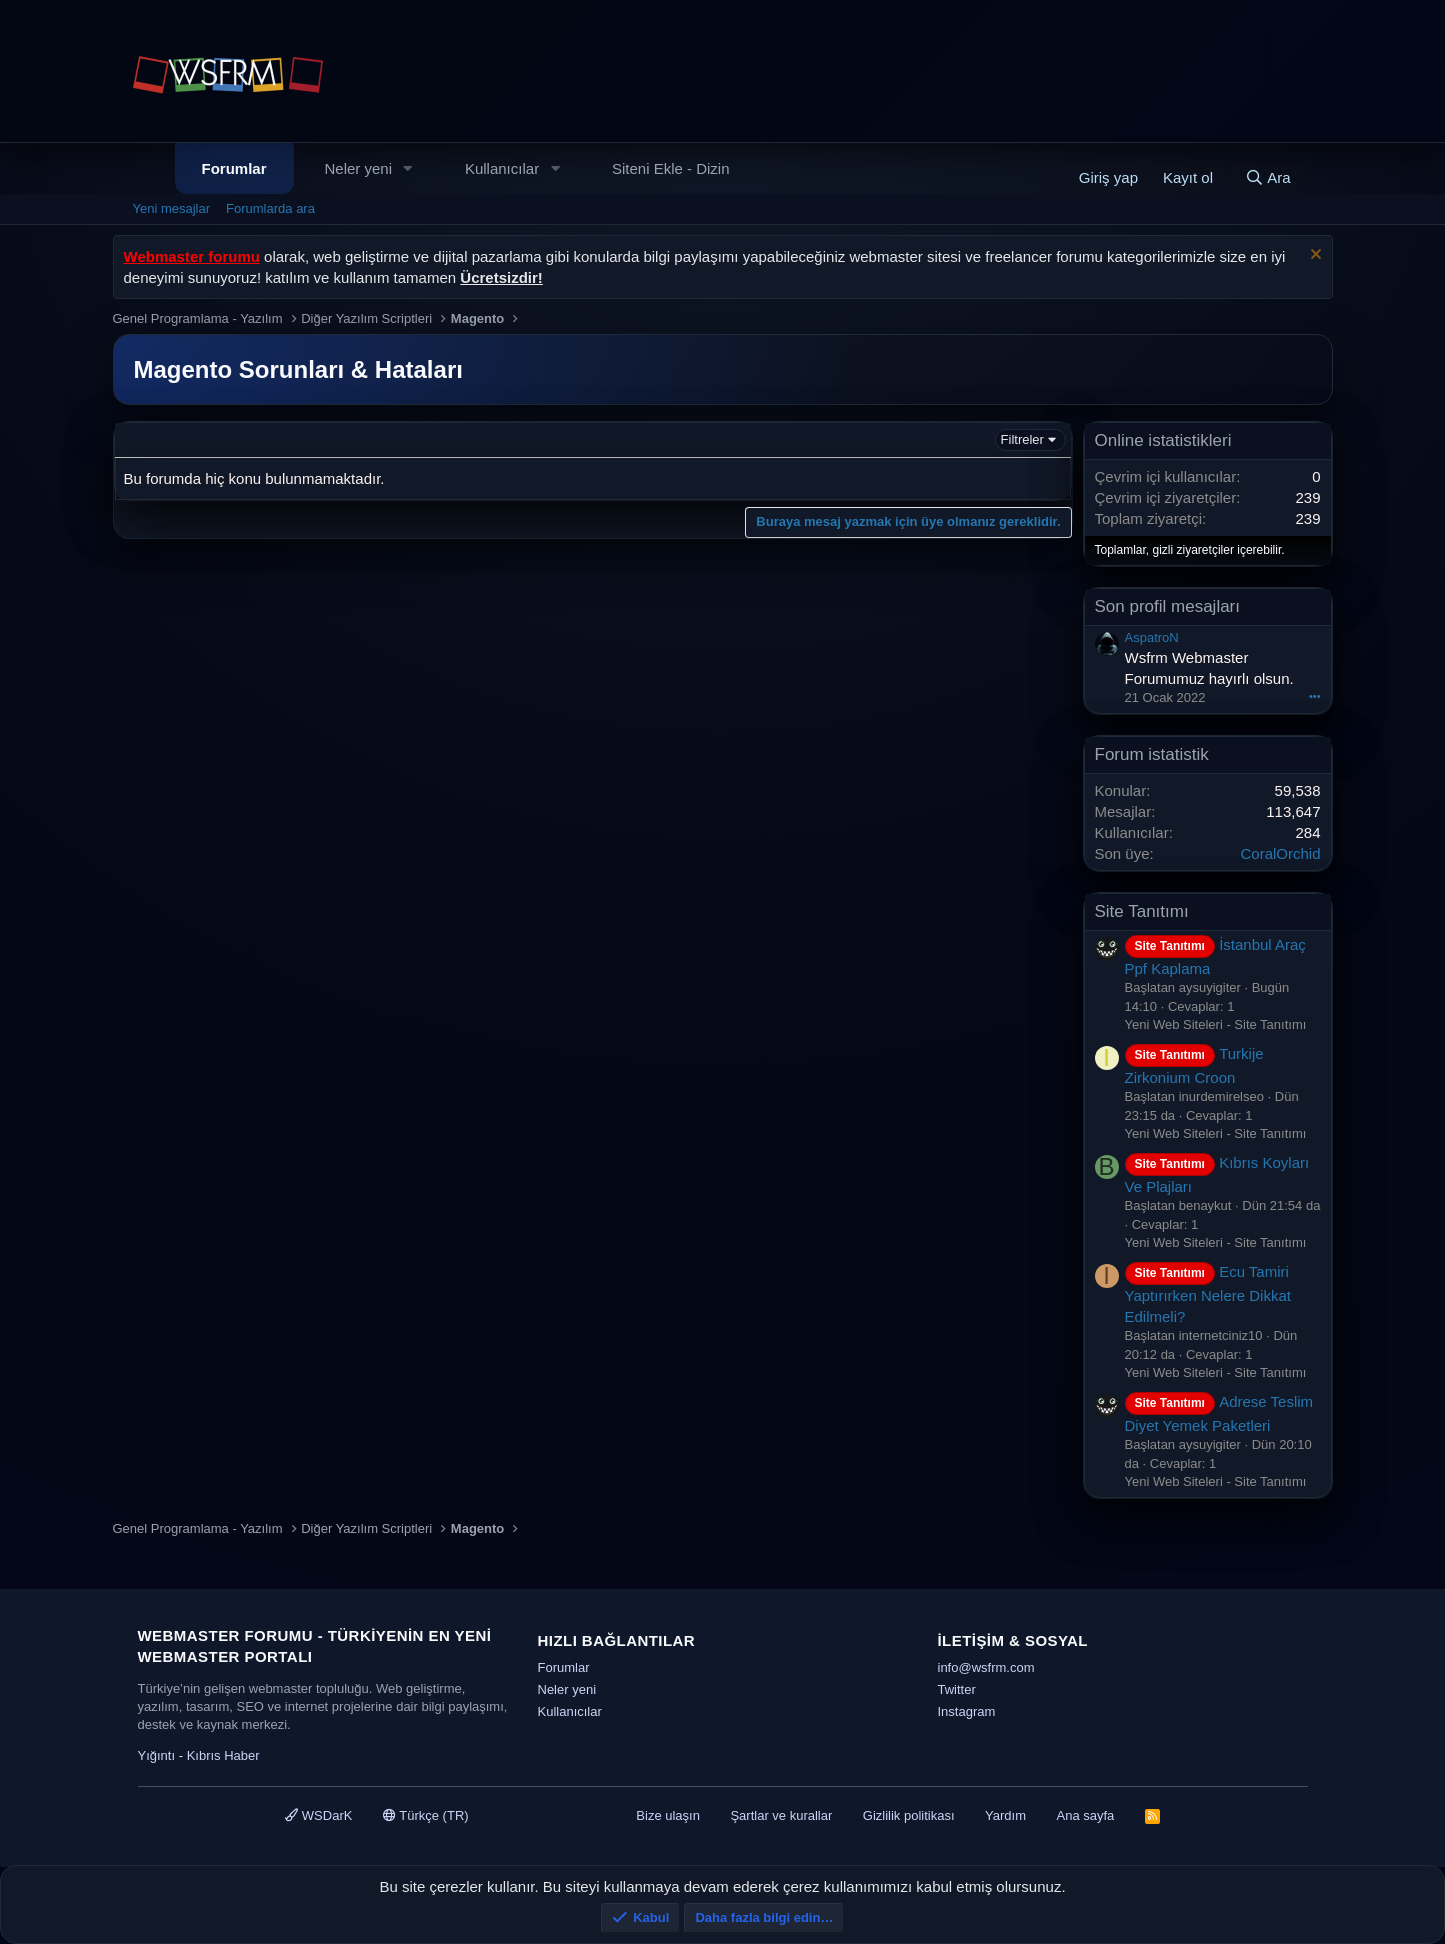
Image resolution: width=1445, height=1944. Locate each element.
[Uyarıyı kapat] (1313, 256)
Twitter (957, 1689)
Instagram (967, 1711)
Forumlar (234, 168)
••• (1315, 696)
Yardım (1005, 1815)
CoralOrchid (1280, 853)
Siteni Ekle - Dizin (671, 168)
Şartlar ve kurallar (781, 1815)
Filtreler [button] (1022, 439)
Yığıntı (157, 1755)
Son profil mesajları (1168, 606)
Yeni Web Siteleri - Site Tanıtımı (1216, 1024)
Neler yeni (359, 168)
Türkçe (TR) (426, 1815)
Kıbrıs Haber (223, 1755)
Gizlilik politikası (909, 1815)
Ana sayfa (1085, 1815)
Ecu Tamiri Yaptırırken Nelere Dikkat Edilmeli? (1208, 1294)
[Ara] (1268, 177)
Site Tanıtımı (1142, 911)
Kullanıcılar (502, 168)
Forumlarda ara (270, 208)
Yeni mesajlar (172, 208)
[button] (408, 168)
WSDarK (318, 1815)
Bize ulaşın (668, 1815)
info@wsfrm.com (986, 1667)
